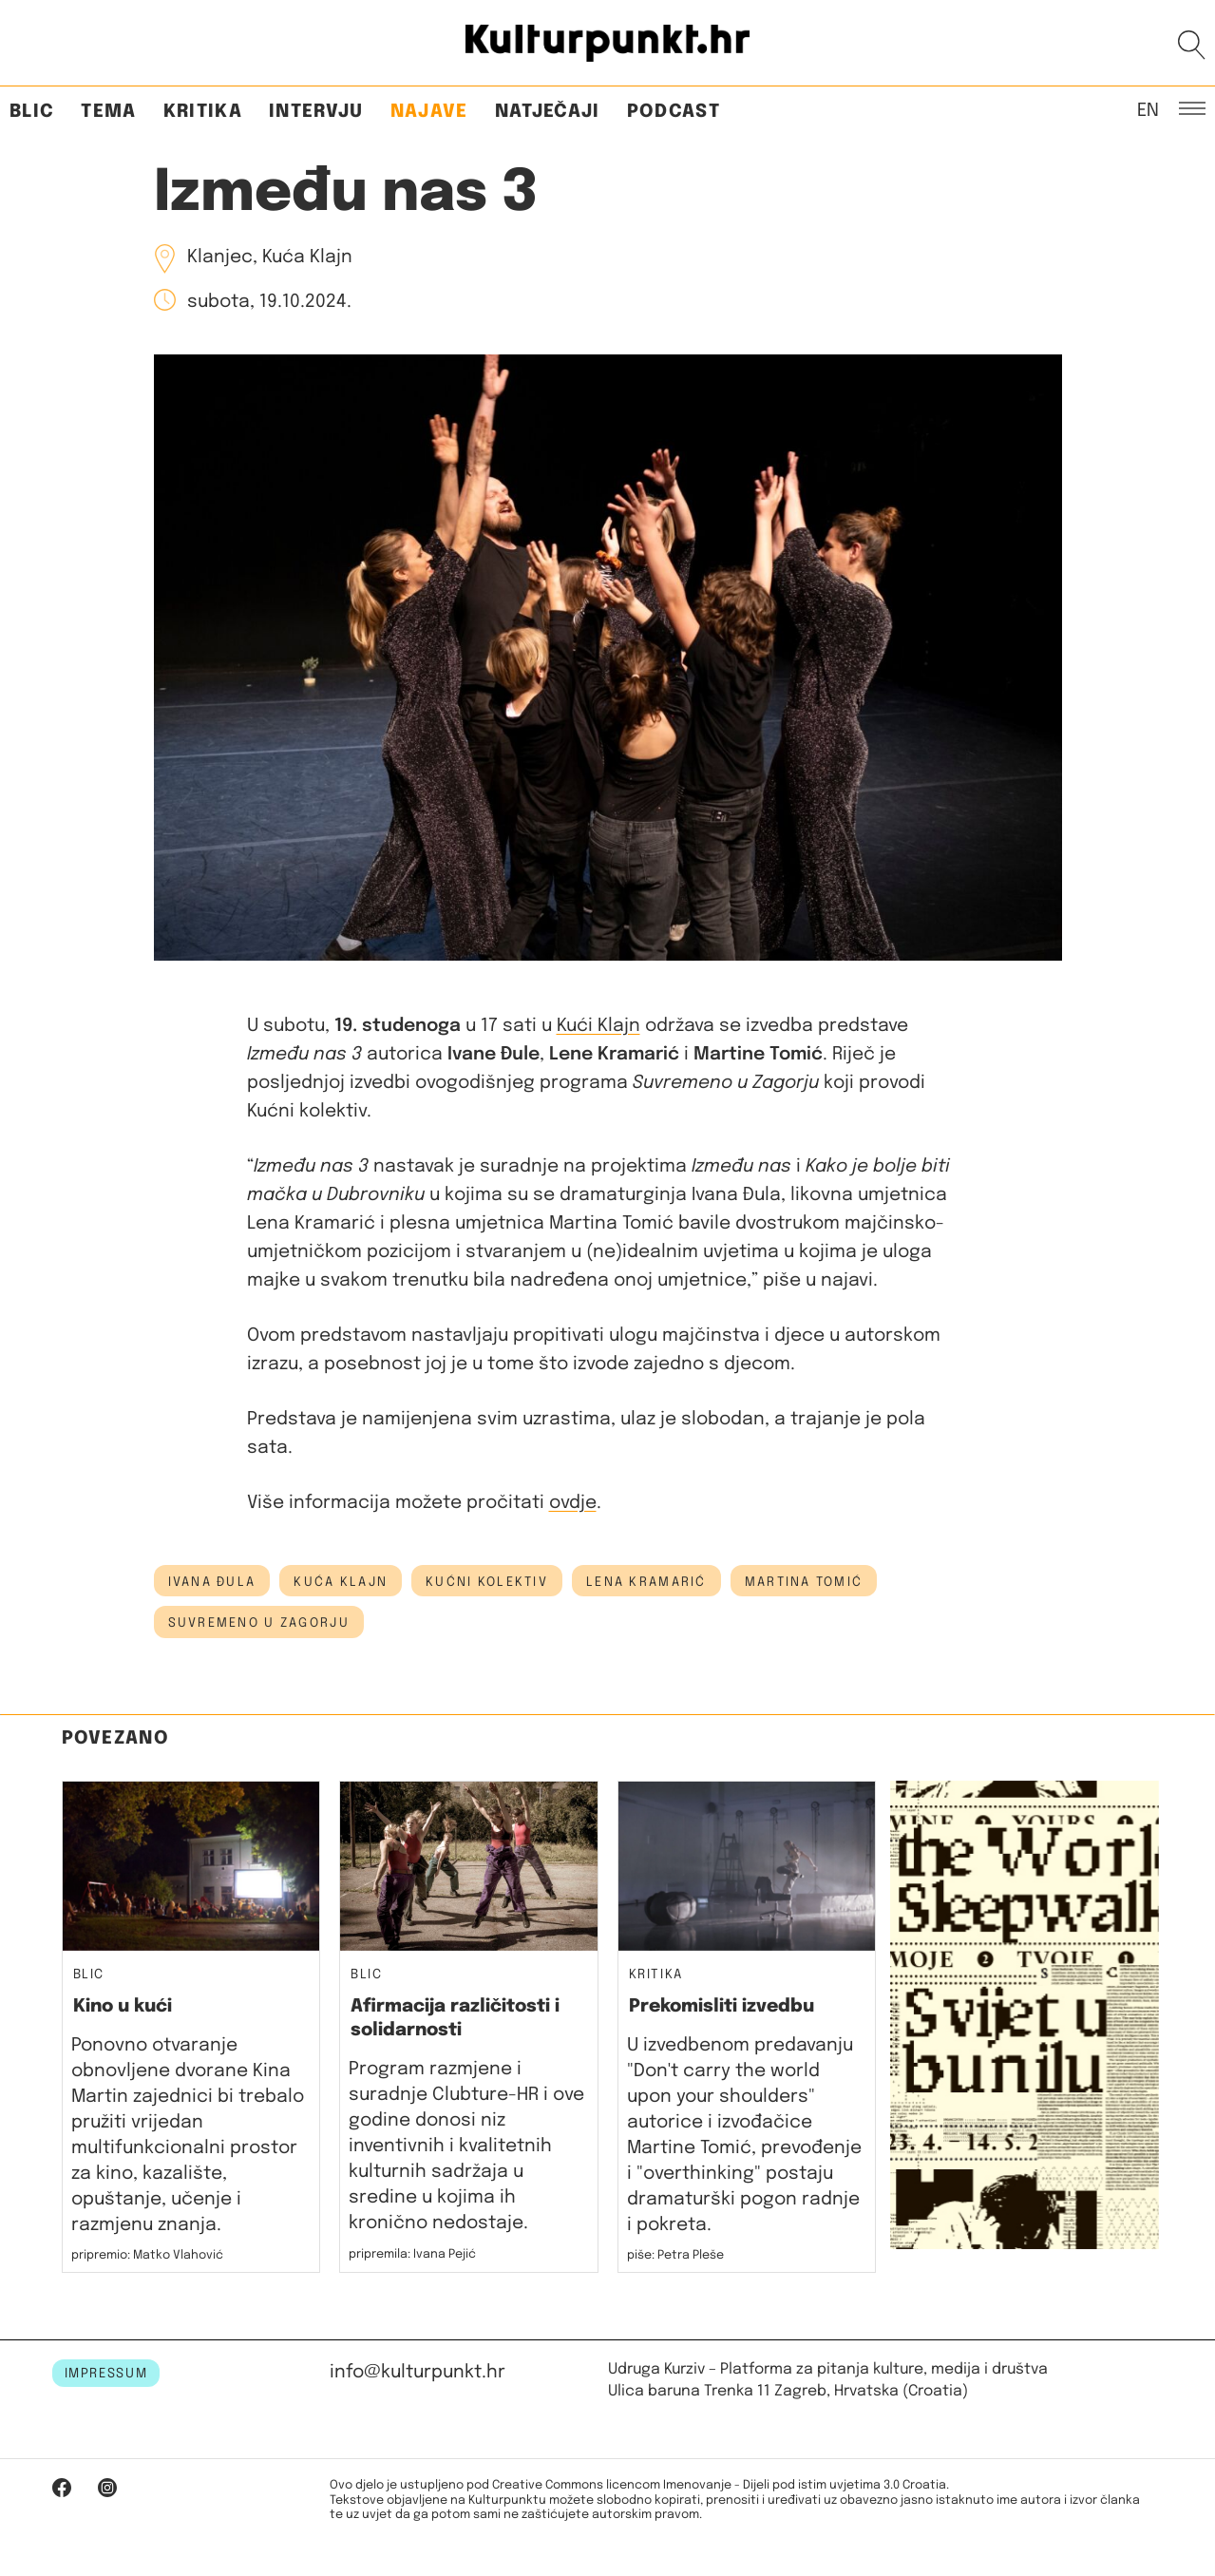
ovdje (573, 1503)
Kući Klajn (598, 1026)
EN (1148, 109)
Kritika (202, 112)
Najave (429, 112)
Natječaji (547, 112)
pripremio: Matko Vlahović (147, 2255)
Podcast (673, 112)
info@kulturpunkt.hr (417, 2372)
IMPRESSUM (106, 2373)
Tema (108, 112)
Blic (31, 112)
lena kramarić (646, 1582)
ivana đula (212, 1582)
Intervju (316, 112)
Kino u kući (122, 2006)
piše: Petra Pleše (675, 2255)
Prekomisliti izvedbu (721, 2006)
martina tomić (804, 1582)
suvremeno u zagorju (259, 1623)
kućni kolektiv (487, 1582)
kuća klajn (341, 1582)
